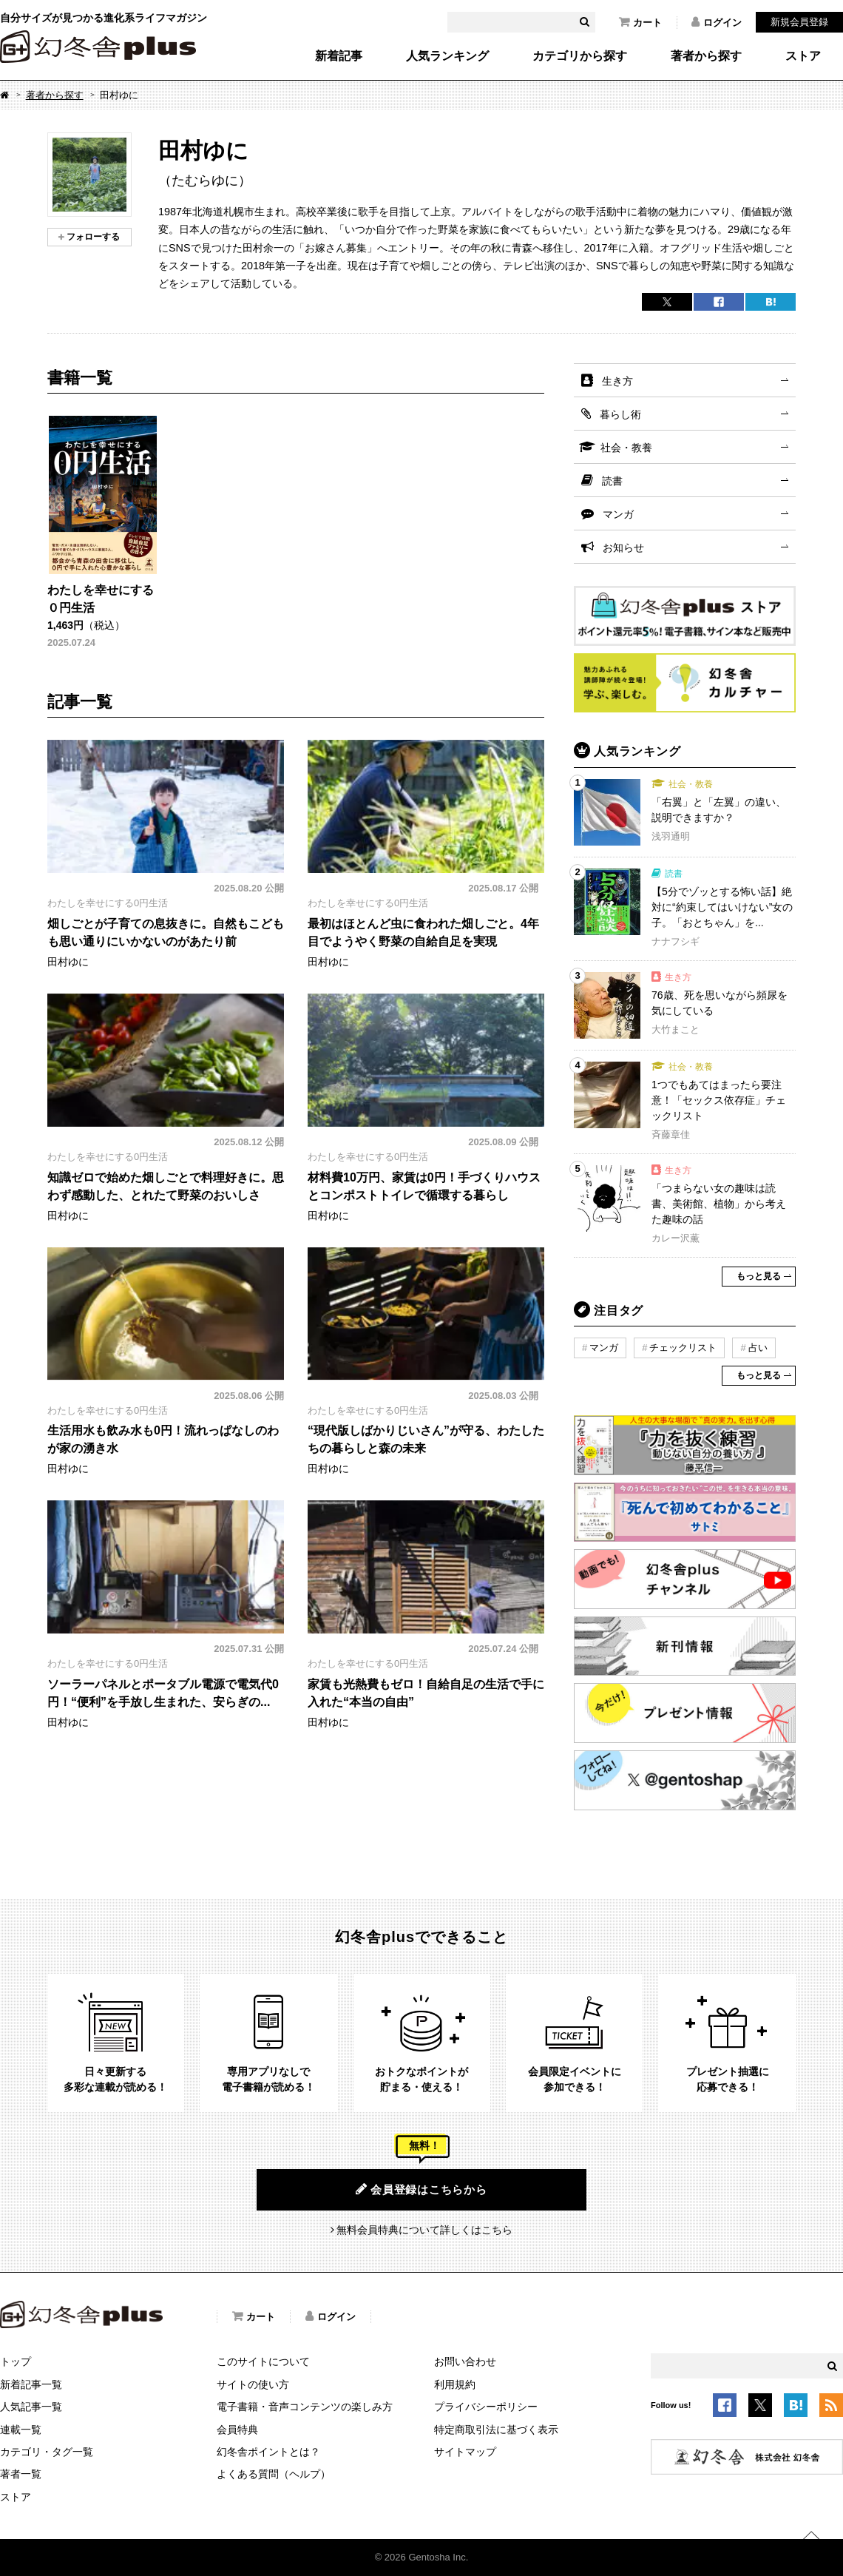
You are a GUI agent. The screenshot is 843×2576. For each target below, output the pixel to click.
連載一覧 (20, 2429)
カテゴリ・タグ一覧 (46, 2452)
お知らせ (623, 547)
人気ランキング (447, 56)
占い (758, 1347)
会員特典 (237, 2429)
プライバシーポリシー (486, 2407)
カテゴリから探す (579, 56)
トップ (15, 2361)
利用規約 (454, 2384)
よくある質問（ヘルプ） (274, 2474)
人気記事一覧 (31, 2407)
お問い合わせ (465, 2361)
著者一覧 (20, 2474)
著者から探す (706, 56)
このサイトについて (263, 2361)
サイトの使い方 (253, 2384)
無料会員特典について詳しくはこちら (424, 2230)
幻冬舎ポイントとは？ (268, 2452)
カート (640, 22)
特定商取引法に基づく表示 (496, 2429)
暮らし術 (620, 414)
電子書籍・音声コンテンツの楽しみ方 (305, 2407)
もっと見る (759, 1276)
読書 (612, 481)
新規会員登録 (799, 21)
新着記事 (338, 56)
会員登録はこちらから (421, 2189)
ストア (803, 56)
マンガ (618, 514)
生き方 (617, 381)
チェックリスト (683, 1347)
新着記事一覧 (31, 2384)
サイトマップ (465, 2452)
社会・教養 (626, 448)
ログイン (716, 22)
